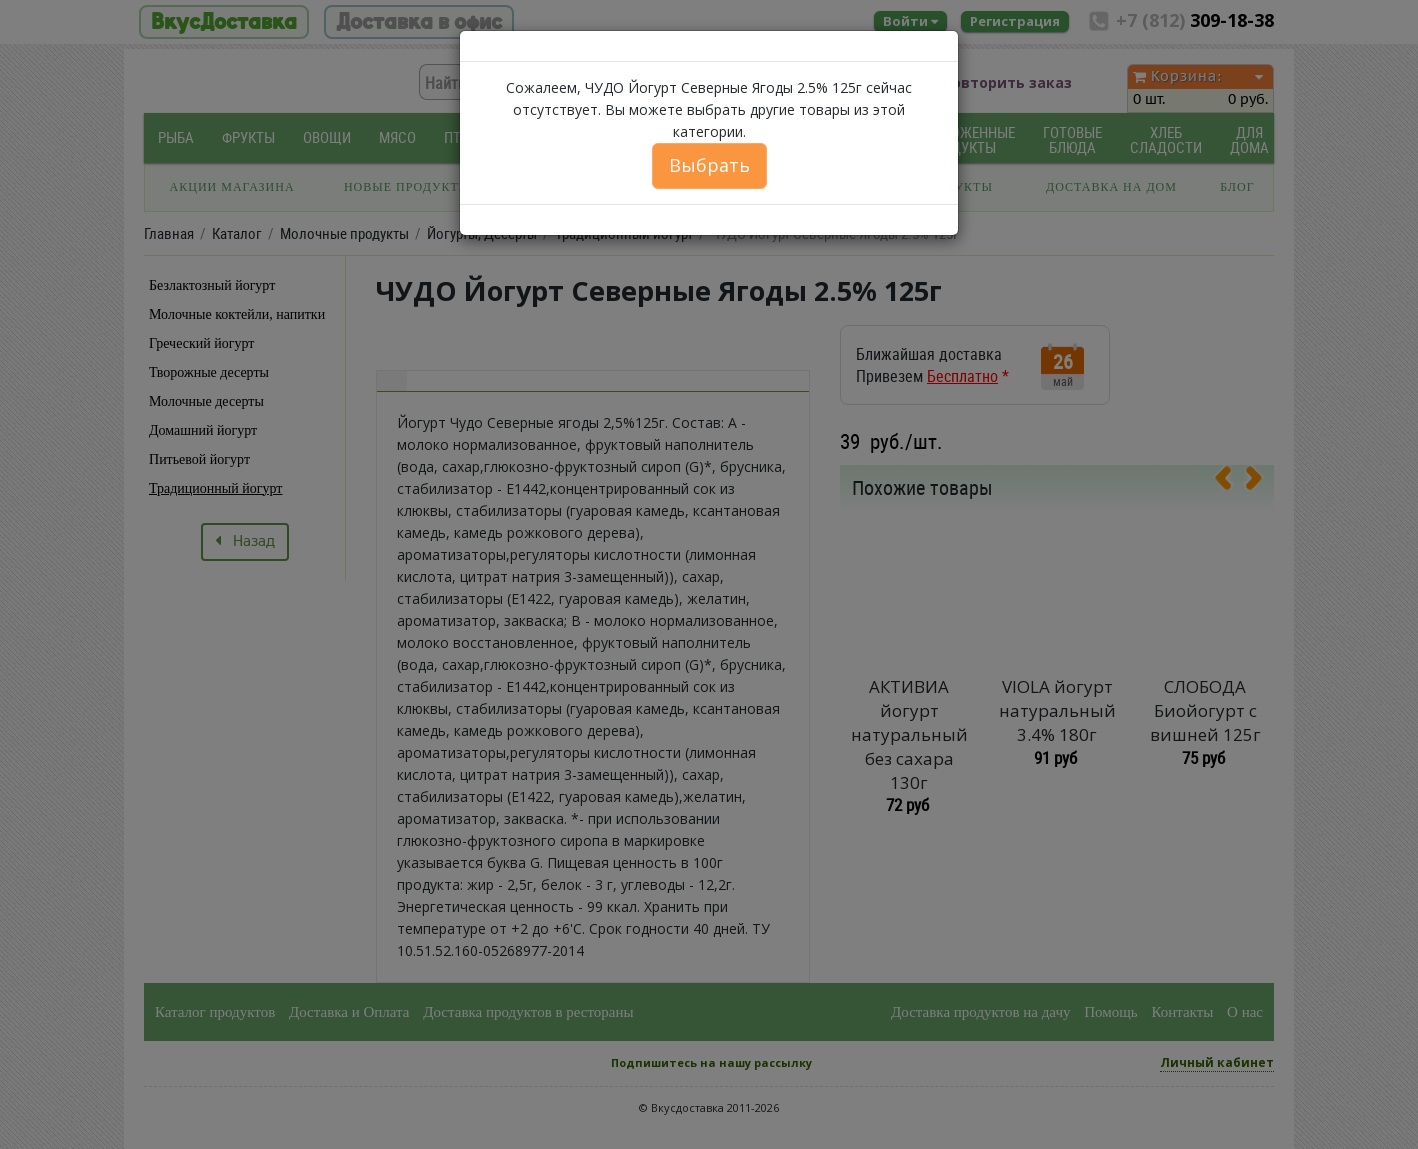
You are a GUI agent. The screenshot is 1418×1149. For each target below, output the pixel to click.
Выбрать (709, 165)
